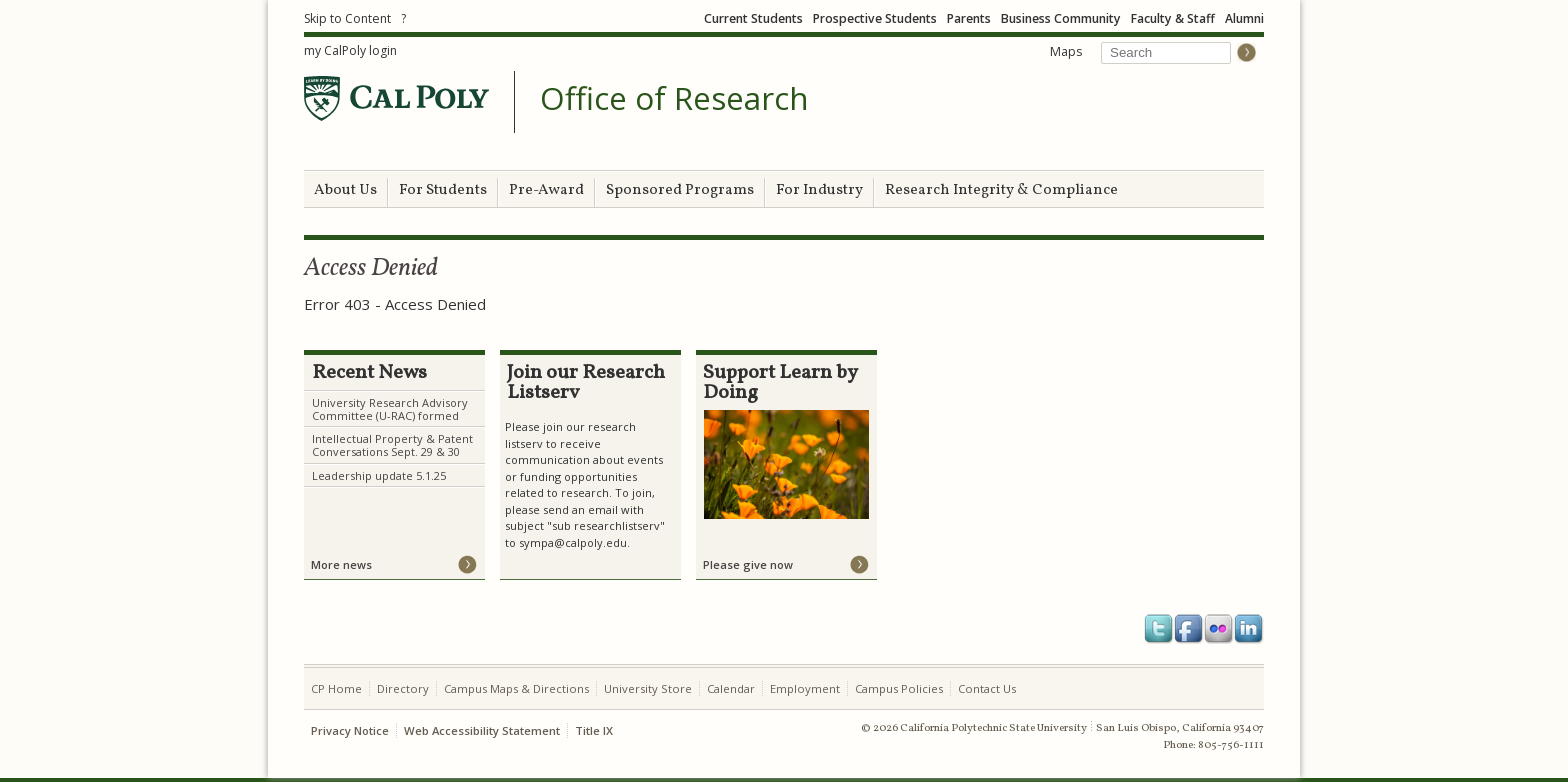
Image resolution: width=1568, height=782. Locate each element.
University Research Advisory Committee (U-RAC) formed (390, 409)
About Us (345, 190)
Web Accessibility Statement (482, 730)
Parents (969, 18)
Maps (1066, 51)
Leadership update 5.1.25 (379, 475)
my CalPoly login (350, 50)
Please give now (748, 564)
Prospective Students (875, 18)
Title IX (594, 730)
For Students (443, 190)
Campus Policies (899, 688)
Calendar (731, 688)
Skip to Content (347, 18)
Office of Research (674, 99)
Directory (403, 688)
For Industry (819, 190)
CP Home (336, 688)
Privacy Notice (350, 730)
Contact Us (987, 688)
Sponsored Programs (680, 190)
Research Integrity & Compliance (1001, 190)
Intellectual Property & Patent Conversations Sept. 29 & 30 (392, 445)
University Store (648, 688)
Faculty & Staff (1173, 18)
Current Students (753, 18)
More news (341, 564)
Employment (805, 688)
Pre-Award (546, 190)
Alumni (1244, 18)
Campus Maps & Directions (516, 688)
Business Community (1061, 18)
